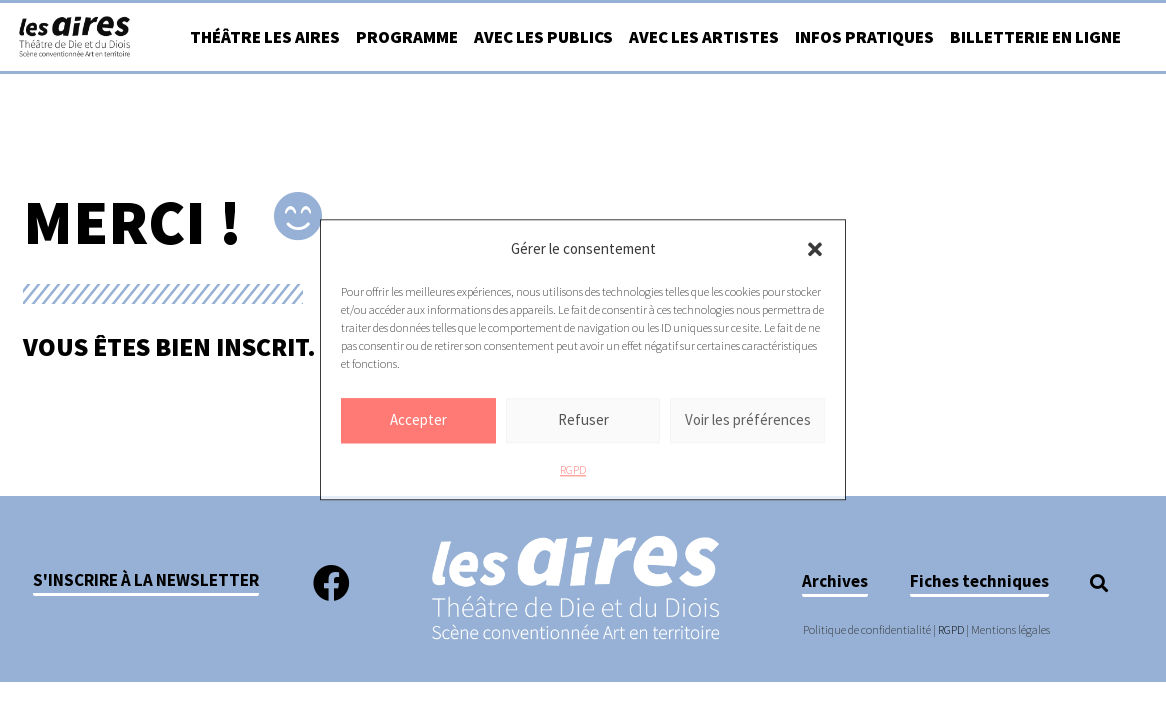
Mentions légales (1010, 629)
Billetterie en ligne (1035, 37)
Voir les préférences (748, 420)
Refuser (583, 420)
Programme (407, 37)
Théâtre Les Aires (265, 37)
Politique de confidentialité (867, 629)
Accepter (418, 420)
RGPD (573, 469)
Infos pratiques (864, 37)
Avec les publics (543, 37)
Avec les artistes (704, 37)
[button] (815, 249)
